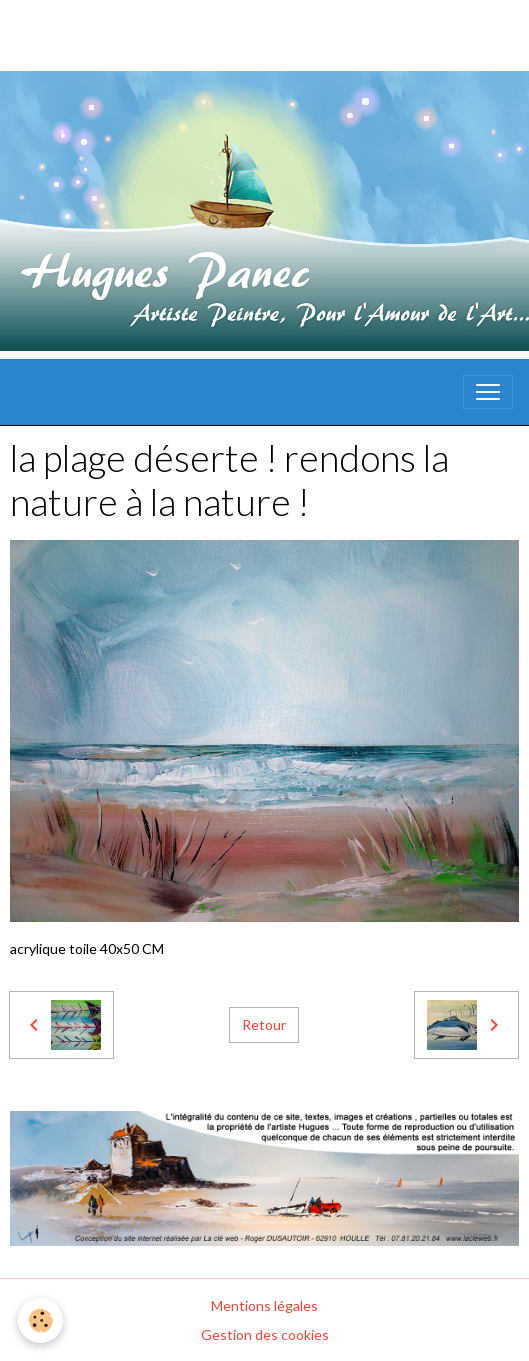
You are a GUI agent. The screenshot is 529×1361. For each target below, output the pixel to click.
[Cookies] (40, 1320)
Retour (264, 1024)
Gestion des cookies (265, 1334)
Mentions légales (264, 1305)
